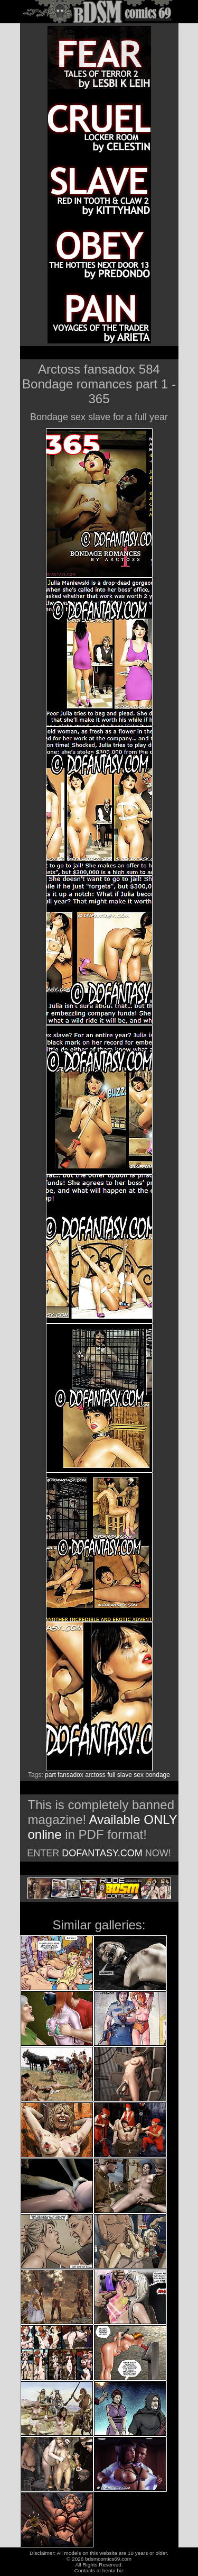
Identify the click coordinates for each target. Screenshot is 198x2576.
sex (139, 1775)
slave (124, 1775)
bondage (157, 1775)
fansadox (70, 1775)
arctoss (95, 1775)
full (111, 1775)
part (50, 1775)
